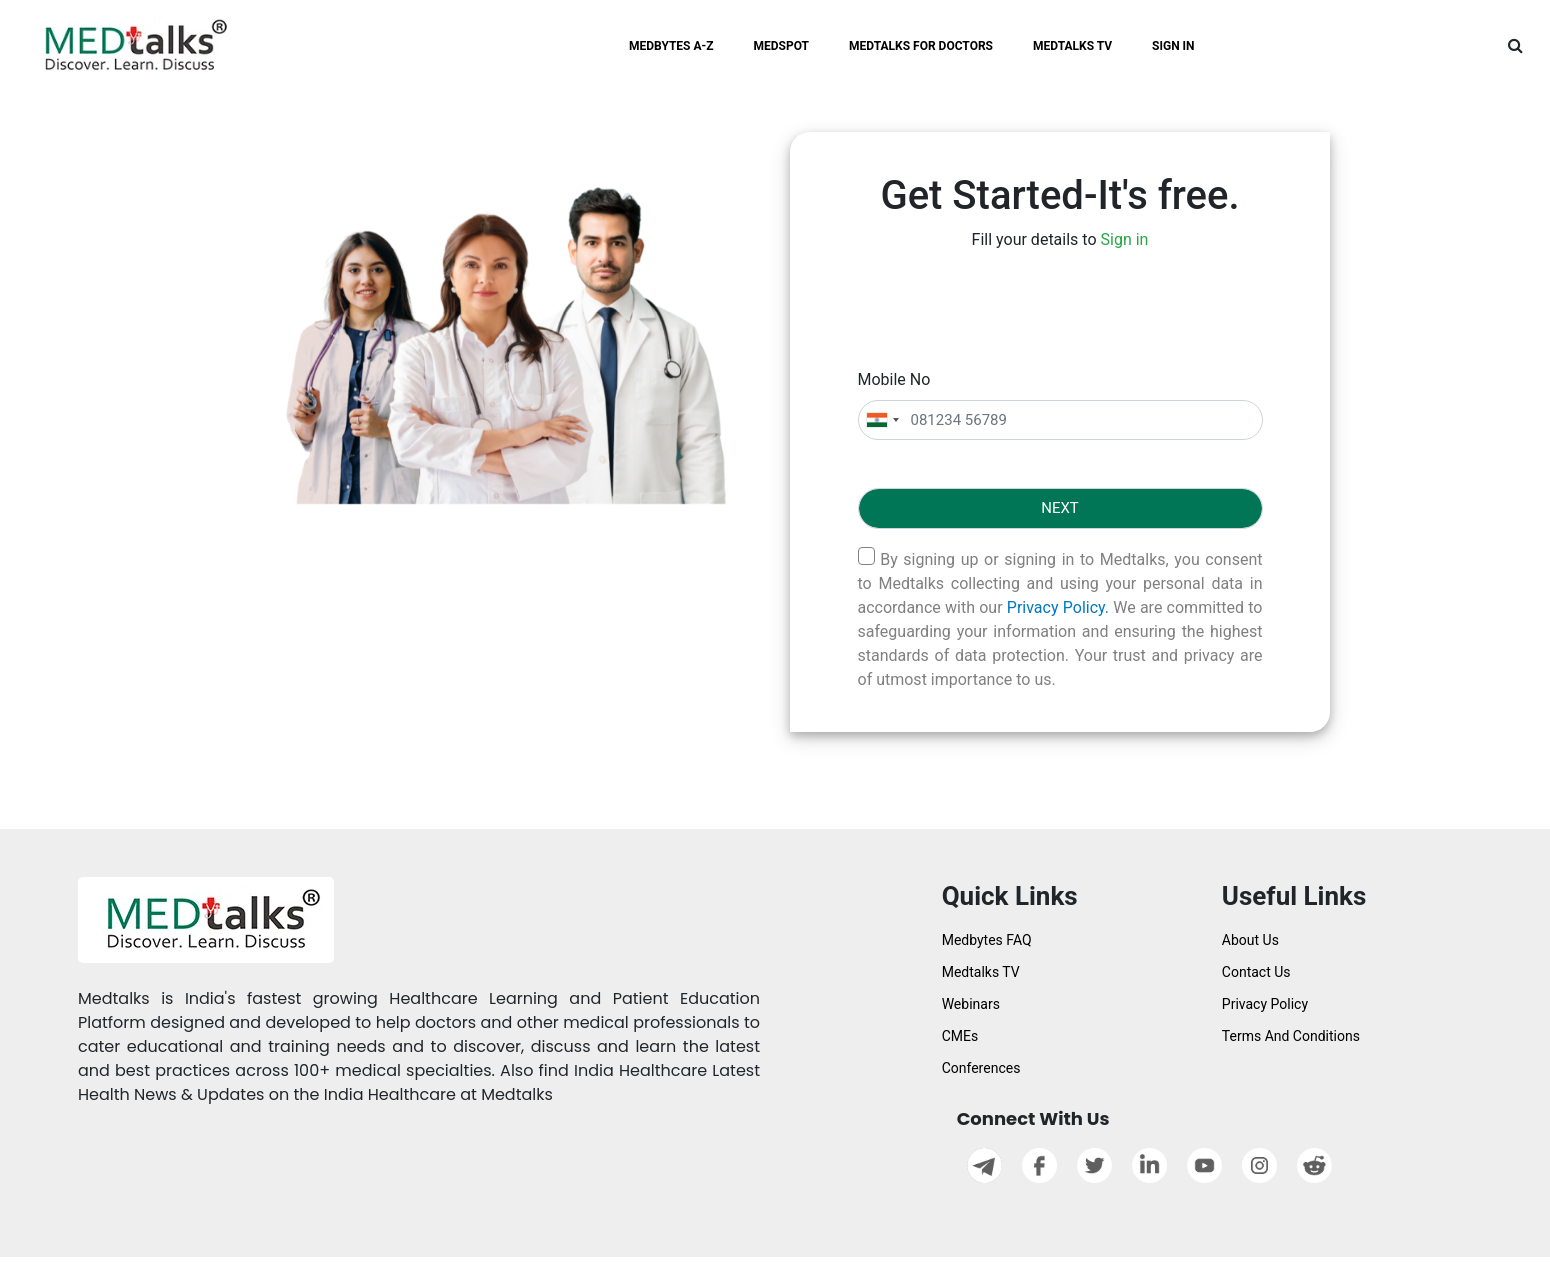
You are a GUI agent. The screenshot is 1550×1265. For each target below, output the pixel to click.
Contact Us (1256, 972)
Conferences (981, 1068)
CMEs (960, 1036)
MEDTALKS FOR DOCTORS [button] (921, 46)
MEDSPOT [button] (782, 46)
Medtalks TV (981, 972)
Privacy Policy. (1058, 607)
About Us (1250, 940)
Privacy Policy (1265, 1004)
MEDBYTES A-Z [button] (671, 46)
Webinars (971, 1004)
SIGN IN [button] (1173, 46)
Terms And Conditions (1291, 1036)
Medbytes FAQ (987, 940)
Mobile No (894, 379)
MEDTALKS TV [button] (1072, 46)
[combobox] (882, 420)
